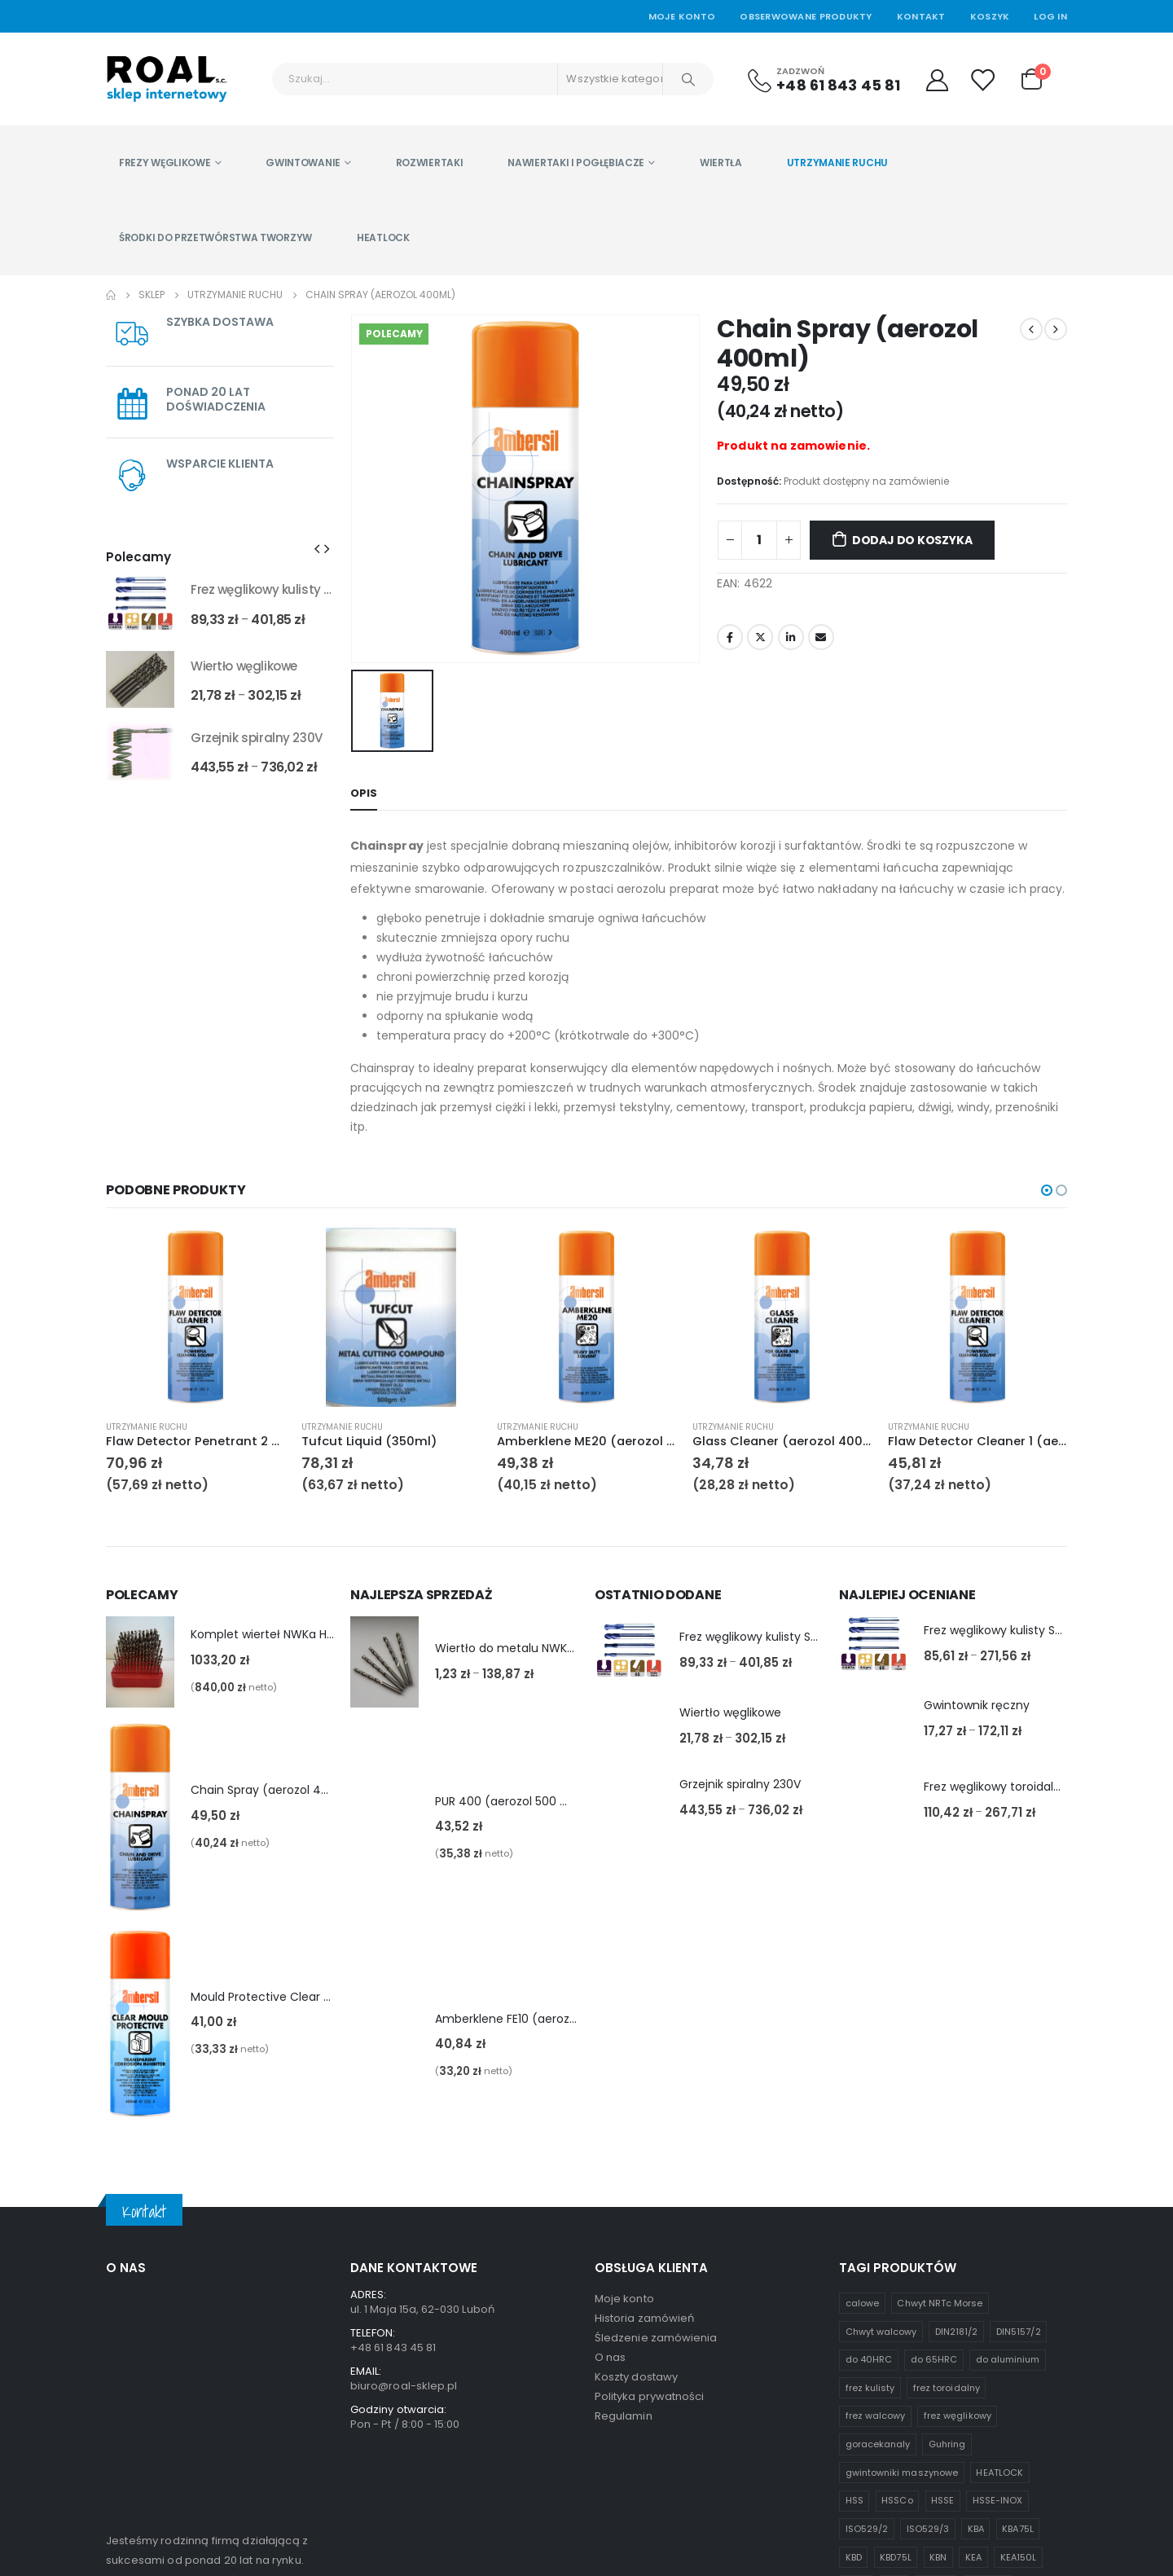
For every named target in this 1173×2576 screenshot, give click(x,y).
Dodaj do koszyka (912, 540)
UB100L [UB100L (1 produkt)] (988, 2400)
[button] (1046, 1190)
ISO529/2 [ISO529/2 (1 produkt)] (867, 2259)
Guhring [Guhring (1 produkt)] (947, 2174)
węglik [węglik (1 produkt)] (897, 2428)
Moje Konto (682, 16)
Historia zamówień (644, 2048)
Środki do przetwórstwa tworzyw (215, 237)
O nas (610, 2087)
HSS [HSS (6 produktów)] (854, 2230)
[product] (140, 603)
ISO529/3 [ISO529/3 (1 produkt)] (928, 2259)
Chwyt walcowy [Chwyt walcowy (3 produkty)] (881, 2061)
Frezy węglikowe (165, 162)
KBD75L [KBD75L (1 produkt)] (895, 2287)
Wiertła (721, 162)
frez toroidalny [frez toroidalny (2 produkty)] (946, 2118)
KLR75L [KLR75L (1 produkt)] (935, 2315)
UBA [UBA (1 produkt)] (1030, 2400)
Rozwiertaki (429, 162)
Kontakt (921, 16)
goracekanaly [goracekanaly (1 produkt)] (878, 2174)
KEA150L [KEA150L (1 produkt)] (1018, 2287)
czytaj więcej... (149, 2447)
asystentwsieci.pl (459, 2534)
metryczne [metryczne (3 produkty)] (870, 2372)
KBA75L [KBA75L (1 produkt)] (1017, 2259)
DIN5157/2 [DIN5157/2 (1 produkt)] (1018, 2061)
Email (821, 637)
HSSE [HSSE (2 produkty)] (942, 2230)
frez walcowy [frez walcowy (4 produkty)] (876, 2146)
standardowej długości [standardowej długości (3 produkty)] (900, 2400)
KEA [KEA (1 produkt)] (973, 2287)
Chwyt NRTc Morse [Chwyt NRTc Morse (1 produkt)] (939, 2033)
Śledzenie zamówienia (656, 2068)
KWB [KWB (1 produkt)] (916, 2343)
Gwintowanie (303, 162)
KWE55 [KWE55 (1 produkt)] (1009, 2343)
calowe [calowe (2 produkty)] (862, 2033)
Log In (1050, 16)
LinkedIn (791, 637)
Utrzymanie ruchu (837, 162)
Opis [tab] (363, 793)
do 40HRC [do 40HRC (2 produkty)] (869, 2089)
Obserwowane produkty (806, 16)
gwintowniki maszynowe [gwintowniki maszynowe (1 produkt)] (902, 2202)
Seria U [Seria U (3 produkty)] (979, 2372)
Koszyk (990, 16)
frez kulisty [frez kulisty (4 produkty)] (870, 2118)
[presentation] (317, 548)
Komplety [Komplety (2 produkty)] (867, 2343)
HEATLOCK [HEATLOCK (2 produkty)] (999, 2202)
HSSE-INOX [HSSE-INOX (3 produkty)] (998, 2230)
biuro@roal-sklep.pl (403, 2116)
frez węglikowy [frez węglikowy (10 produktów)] (957, 2146)
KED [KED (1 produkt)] (893, 2315)
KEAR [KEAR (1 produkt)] (857, 2315)
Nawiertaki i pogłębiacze (575, 162)
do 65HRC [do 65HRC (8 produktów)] (934, 2089)
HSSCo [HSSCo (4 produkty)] (896, 2230)
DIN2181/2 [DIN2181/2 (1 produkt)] (956, 2061)
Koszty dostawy (636, 2107)
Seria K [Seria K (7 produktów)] (928, 2372)
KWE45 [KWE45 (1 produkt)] (959, 2343)
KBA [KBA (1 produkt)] (976, 2259)
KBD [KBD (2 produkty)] (854, 2287)
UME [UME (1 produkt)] (855, 2428)
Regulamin (623, 2146)
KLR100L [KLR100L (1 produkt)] (987, 2315)
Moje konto (624, 2029)
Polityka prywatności (649, 2126)
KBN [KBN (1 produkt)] (938, 2287)
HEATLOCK (383, 237)
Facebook (730, 637)
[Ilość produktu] (759, 540)
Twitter (760, 637)
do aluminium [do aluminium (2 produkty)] (1008, 2089)
